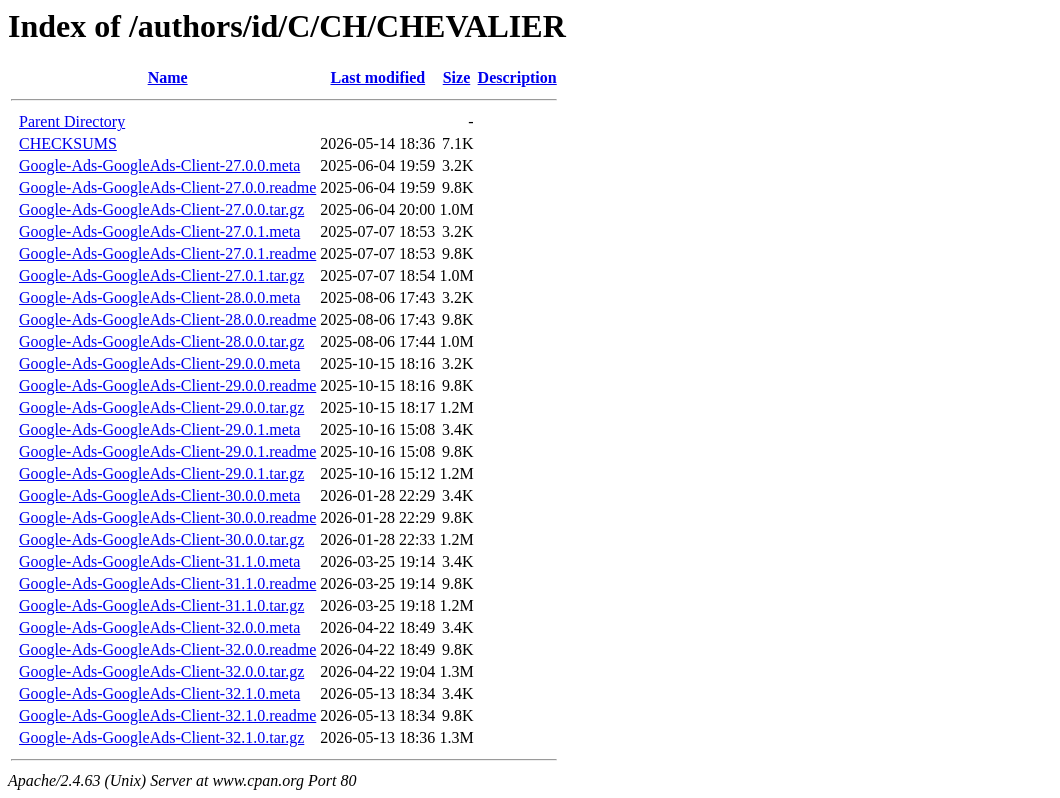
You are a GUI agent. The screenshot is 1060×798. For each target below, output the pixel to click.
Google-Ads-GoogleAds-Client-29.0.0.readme (167, 385)
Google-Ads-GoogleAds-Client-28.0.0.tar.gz (161, 341)
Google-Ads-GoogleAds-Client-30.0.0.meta (159, 495)
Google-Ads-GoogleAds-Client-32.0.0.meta (159, 627)
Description (517, 77)
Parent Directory (72, 121)
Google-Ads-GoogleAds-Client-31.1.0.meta (159, 561)
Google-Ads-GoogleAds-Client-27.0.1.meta (159, 231)
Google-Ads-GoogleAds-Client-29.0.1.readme (167, 451)
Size (457, 77)
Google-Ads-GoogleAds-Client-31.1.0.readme (167, 583)
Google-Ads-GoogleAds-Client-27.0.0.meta (159, 165)
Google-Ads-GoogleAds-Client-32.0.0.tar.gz (161, 671)
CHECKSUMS (68, 143)
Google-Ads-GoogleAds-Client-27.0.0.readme (167, 187)
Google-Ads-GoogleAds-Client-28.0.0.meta (159, 297)
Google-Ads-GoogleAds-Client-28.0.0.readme (167, 319)
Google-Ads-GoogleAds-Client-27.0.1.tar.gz (161, 275)
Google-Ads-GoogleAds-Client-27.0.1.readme (167, 253)
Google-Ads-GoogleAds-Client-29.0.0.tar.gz (161, 407)
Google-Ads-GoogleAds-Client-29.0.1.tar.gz (161, 473)
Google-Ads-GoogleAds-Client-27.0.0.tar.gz (161, 209)
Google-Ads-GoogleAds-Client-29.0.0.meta (159, 363)
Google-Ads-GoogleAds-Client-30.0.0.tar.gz (161, 539)
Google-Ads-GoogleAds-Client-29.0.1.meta (159, 429)
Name (168, 77)
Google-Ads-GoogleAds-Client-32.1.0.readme (167, 715)
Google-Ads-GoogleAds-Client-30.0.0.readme (167, 517)
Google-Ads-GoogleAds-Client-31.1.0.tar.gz (161, 605)
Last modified (377, 77)
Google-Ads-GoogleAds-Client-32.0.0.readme (167, 649)
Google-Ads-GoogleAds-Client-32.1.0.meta (159, 693)
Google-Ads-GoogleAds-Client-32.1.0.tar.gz (161, 737)
